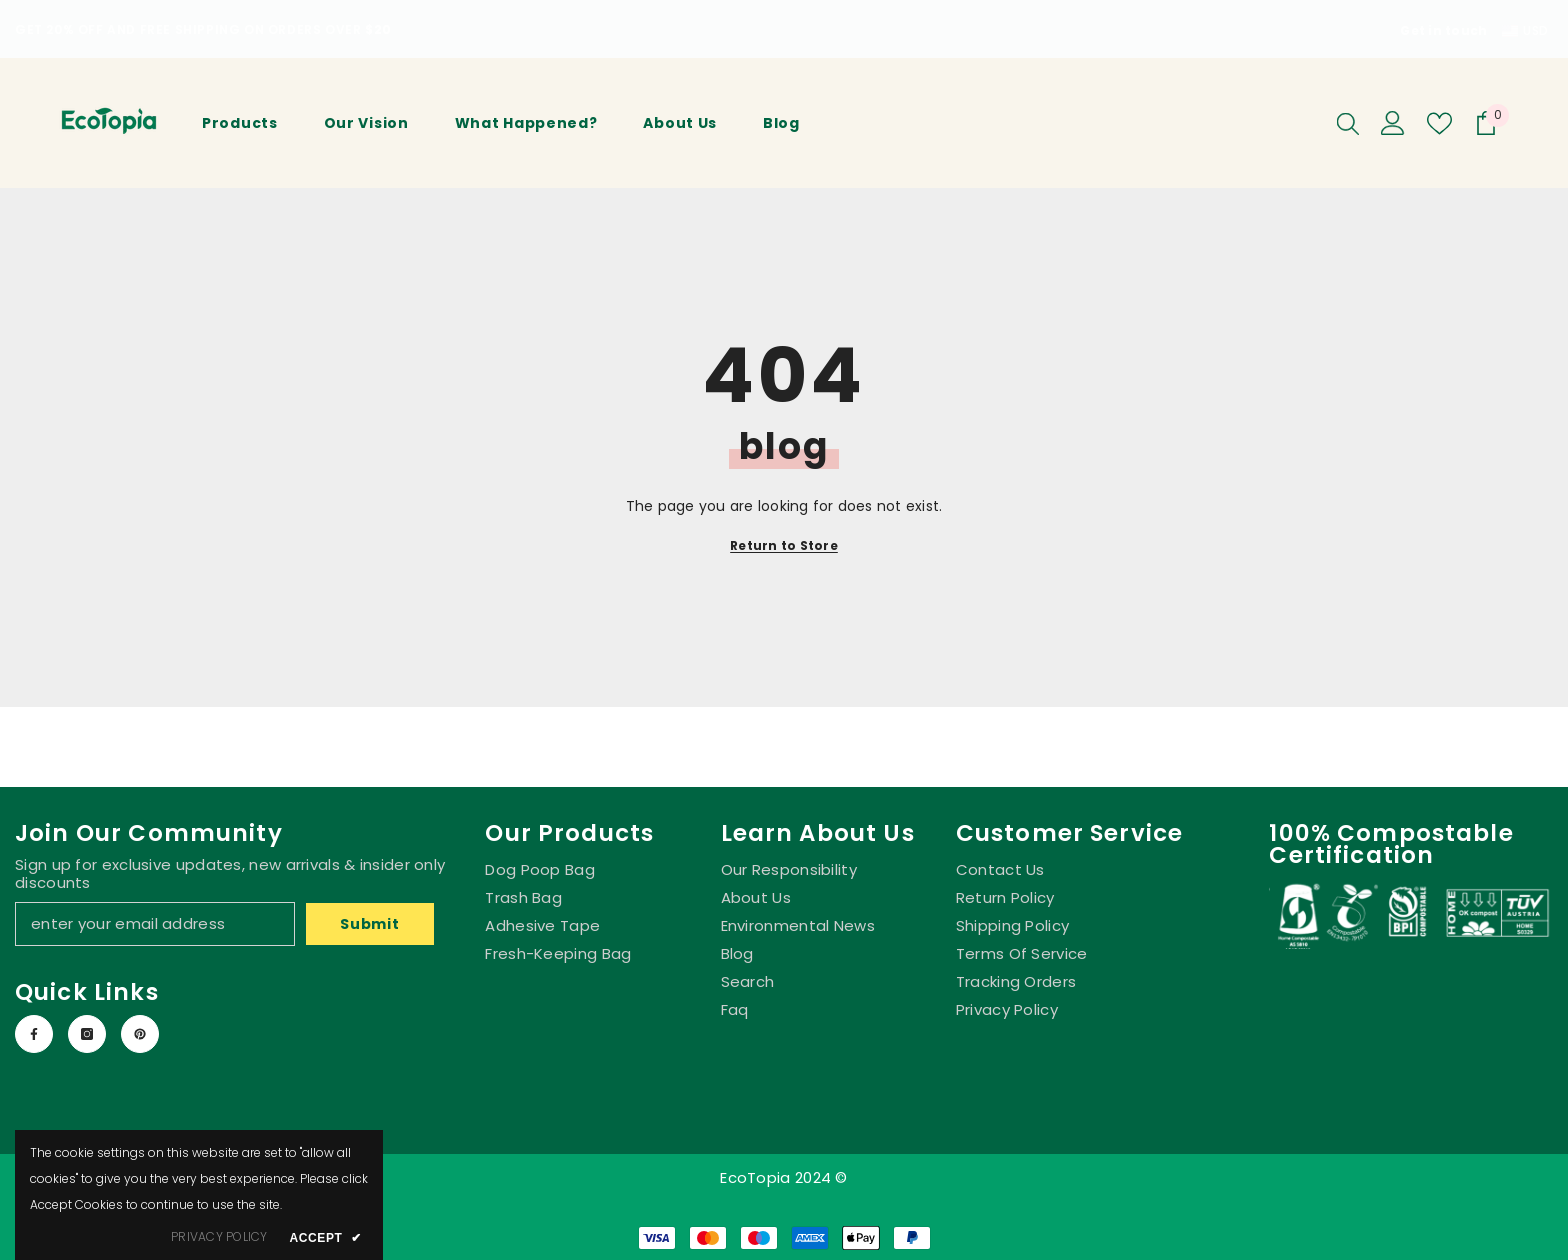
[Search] (1348, 123)
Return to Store (784, 545)
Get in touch (1443, 30)
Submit (369, 924)
